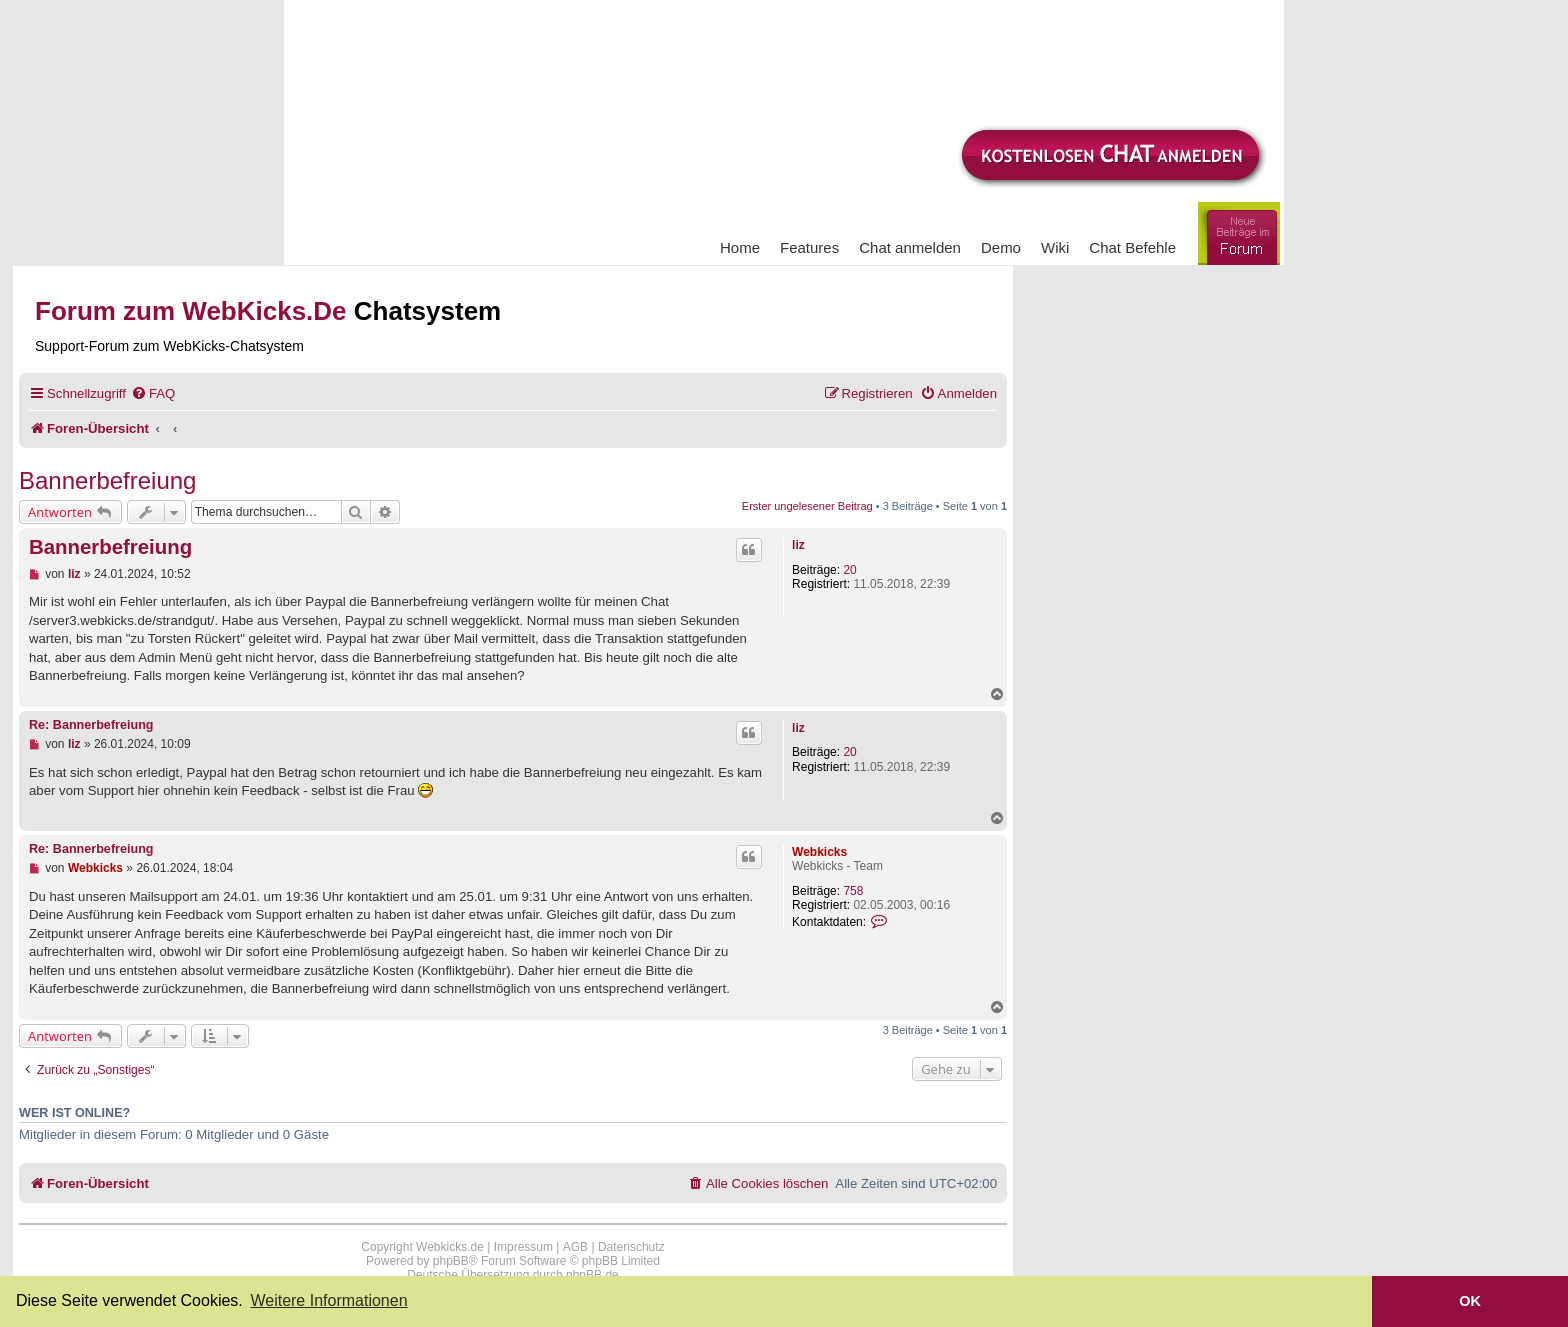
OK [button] (1470, 1301)
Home (740, 247)
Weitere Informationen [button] (328, 1300)
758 (853, 891)
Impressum (523, 1247)
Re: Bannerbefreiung (91, 725)
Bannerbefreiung (107, 480)
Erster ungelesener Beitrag (807, 506)
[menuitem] (153, 393)
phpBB (451, 1261)
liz (798, 545)
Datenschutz (631, 1247)
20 (849, 570)
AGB (575, 1247)
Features (809, 247)
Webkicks (819, 852)
